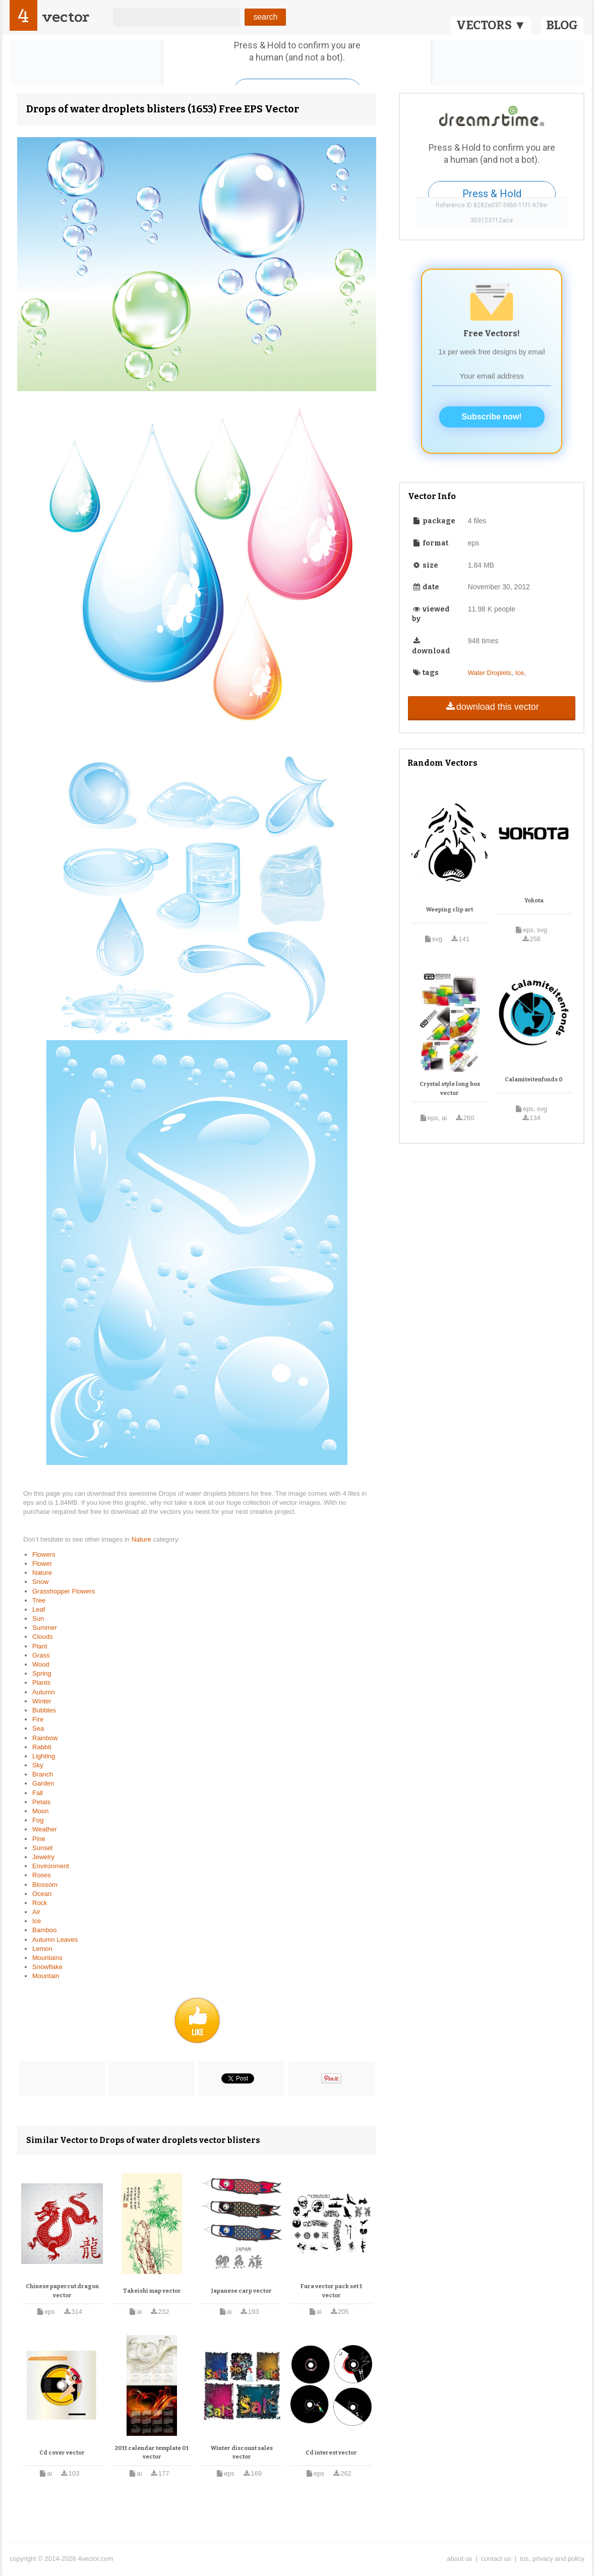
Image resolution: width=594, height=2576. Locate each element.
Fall (37, 1793)
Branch (42, 1774)
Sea (38, 1728)
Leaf (38, 1609)
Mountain (45, 1976)
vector (65, 17)
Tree (38, 1600)
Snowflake (47, 1967)
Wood (40, 1664)
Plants (41, 1682)
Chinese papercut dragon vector (62, 2291)
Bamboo (44, 1930)
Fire (37, 1719)
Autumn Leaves (55, 1939)
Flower (42, 1563)
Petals (41, 1802)
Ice (36, 1921)
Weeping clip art (449, 909)
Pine (38, 1839)
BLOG (562, 25)
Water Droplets (489, 673)
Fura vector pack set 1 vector (331, 2291)
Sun (38, 1618)
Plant (39, 1646)
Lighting (43, 1756)
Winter (41, 1701)
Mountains (47, 1957)
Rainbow (45, 1738)
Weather (44, 1829)
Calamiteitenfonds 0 (534, 1079)
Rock (39, 1903)
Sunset (42, 1848)
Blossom (44, 1884)
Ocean (41, 1893)
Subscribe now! (492, 416)
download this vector (491, 707)
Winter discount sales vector (242, 2453)
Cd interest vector (331, 2452)
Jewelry (43, 1857)
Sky (37, 1765)
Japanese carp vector (241, 2291)
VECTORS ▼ (491, 25)
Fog (37, 1820)
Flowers (43, 1554)
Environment (50, 1866)
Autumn (43, 1692)
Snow (40, 1581)
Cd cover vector (62, 2452)
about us (459, 2558)
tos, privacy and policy (552, 2558)
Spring (41, 1673)
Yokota (534, 900)
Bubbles (44, 1710)
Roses (41, 1875)
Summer (44, 1627)
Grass (41, 1655)
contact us (496, 2558)
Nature (142, 1539)
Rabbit (41, 1747)
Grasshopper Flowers (63, 1591)
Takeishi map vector (152, 2291)
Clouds (42, 1636)
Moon (40, 1811)
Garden (43, 1783)
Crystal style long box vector (450, 1088)
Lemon (42, 1948)
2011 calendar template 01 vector (152, 2453)
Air (36, 1912)
